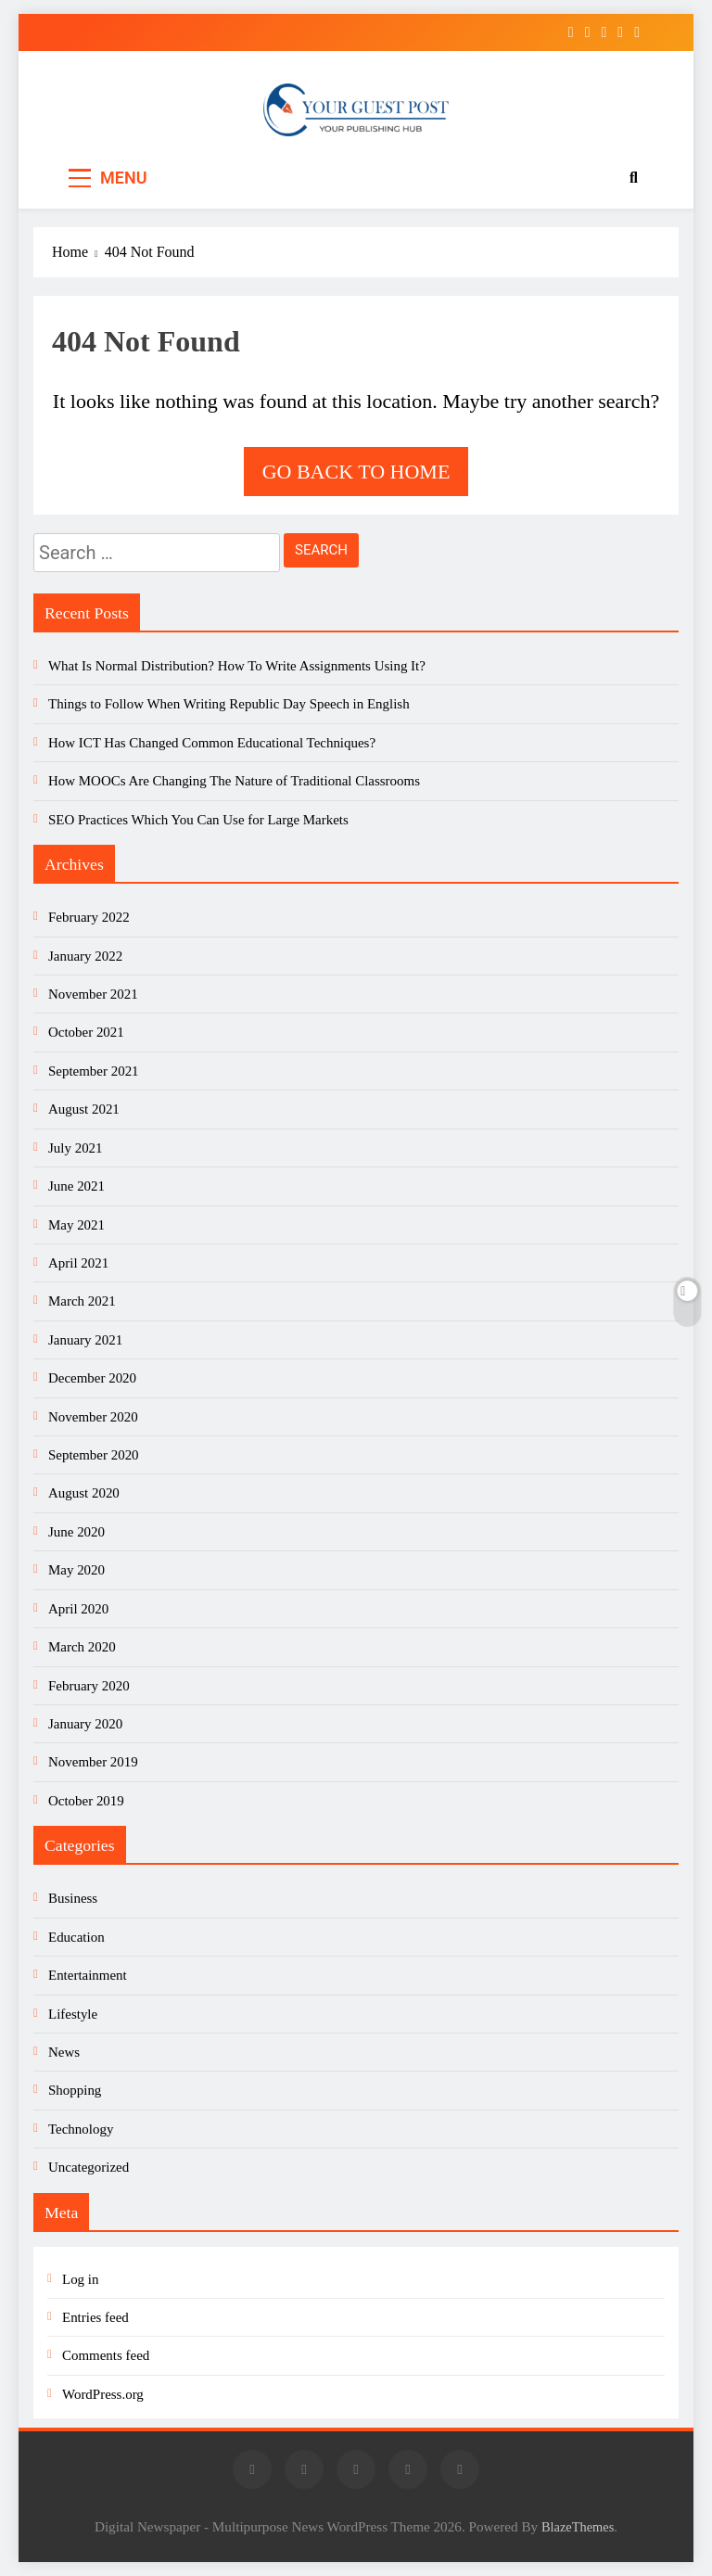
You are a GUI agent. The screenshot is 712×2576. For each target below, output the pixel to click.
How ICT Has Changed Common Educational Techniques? (211, 742)
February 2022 (89, 917)
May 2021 (76, 1225)
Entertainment (87, 1975)
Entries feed (95, 2317)
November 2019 (93, 1761)
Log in (80, 2279)
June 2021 (76, 1186)
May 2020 (76, 1569)
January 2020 (85, 1723)
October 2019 (86, 1800)
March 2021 (82, 1301)
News (64, 2052)
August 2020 (84, 1493)
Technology (80, 2129)
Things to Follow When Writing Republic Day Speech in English (229, 703)
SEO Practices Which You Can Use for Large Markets (198, 819)
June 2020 (76, 1531)
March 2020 (82, 1646)
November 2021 (93, 994)
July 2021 (75, 1148)
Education (76, 1937)
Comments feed (105, 2355)
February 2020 (89, 1685)
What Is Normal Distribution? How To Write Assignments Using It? (237, 665)
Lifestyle (72, 2014)
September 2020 (93, 1454)
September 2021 (93, 1071)
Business (72, 1898)
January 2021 (85, 1340)
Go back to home (356, 471)
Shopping (74, 2090)
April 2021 (78, 1263)
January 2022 (85, 956)
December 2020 (92, 1378)
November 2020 (93, 1416)
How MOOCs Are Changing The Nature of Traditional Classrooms (234, 780)
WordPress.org (103, 2394)
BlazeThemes (577, 2526)
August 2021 (84, 1109)
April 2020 (78, 1608)
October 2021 (86, 1032)
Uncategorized (88, 2167)
